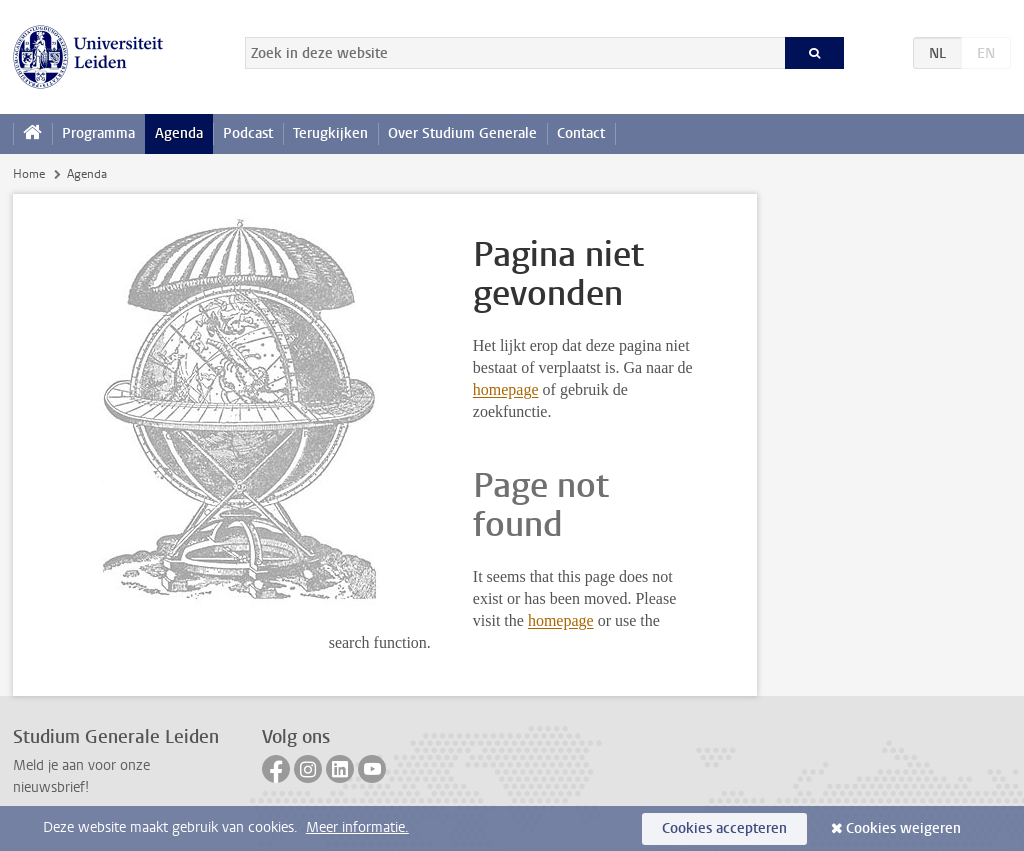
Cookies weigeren (903, 828)
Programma (98, 133)
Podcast (248, 133)
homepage (506, 389)
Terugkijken (330, 133)
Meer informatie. (357, 827)
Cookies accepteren (724, 828)
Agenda (179, 133)
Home (29, 174)
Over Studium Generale (462, 133)
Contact (581, 133)
